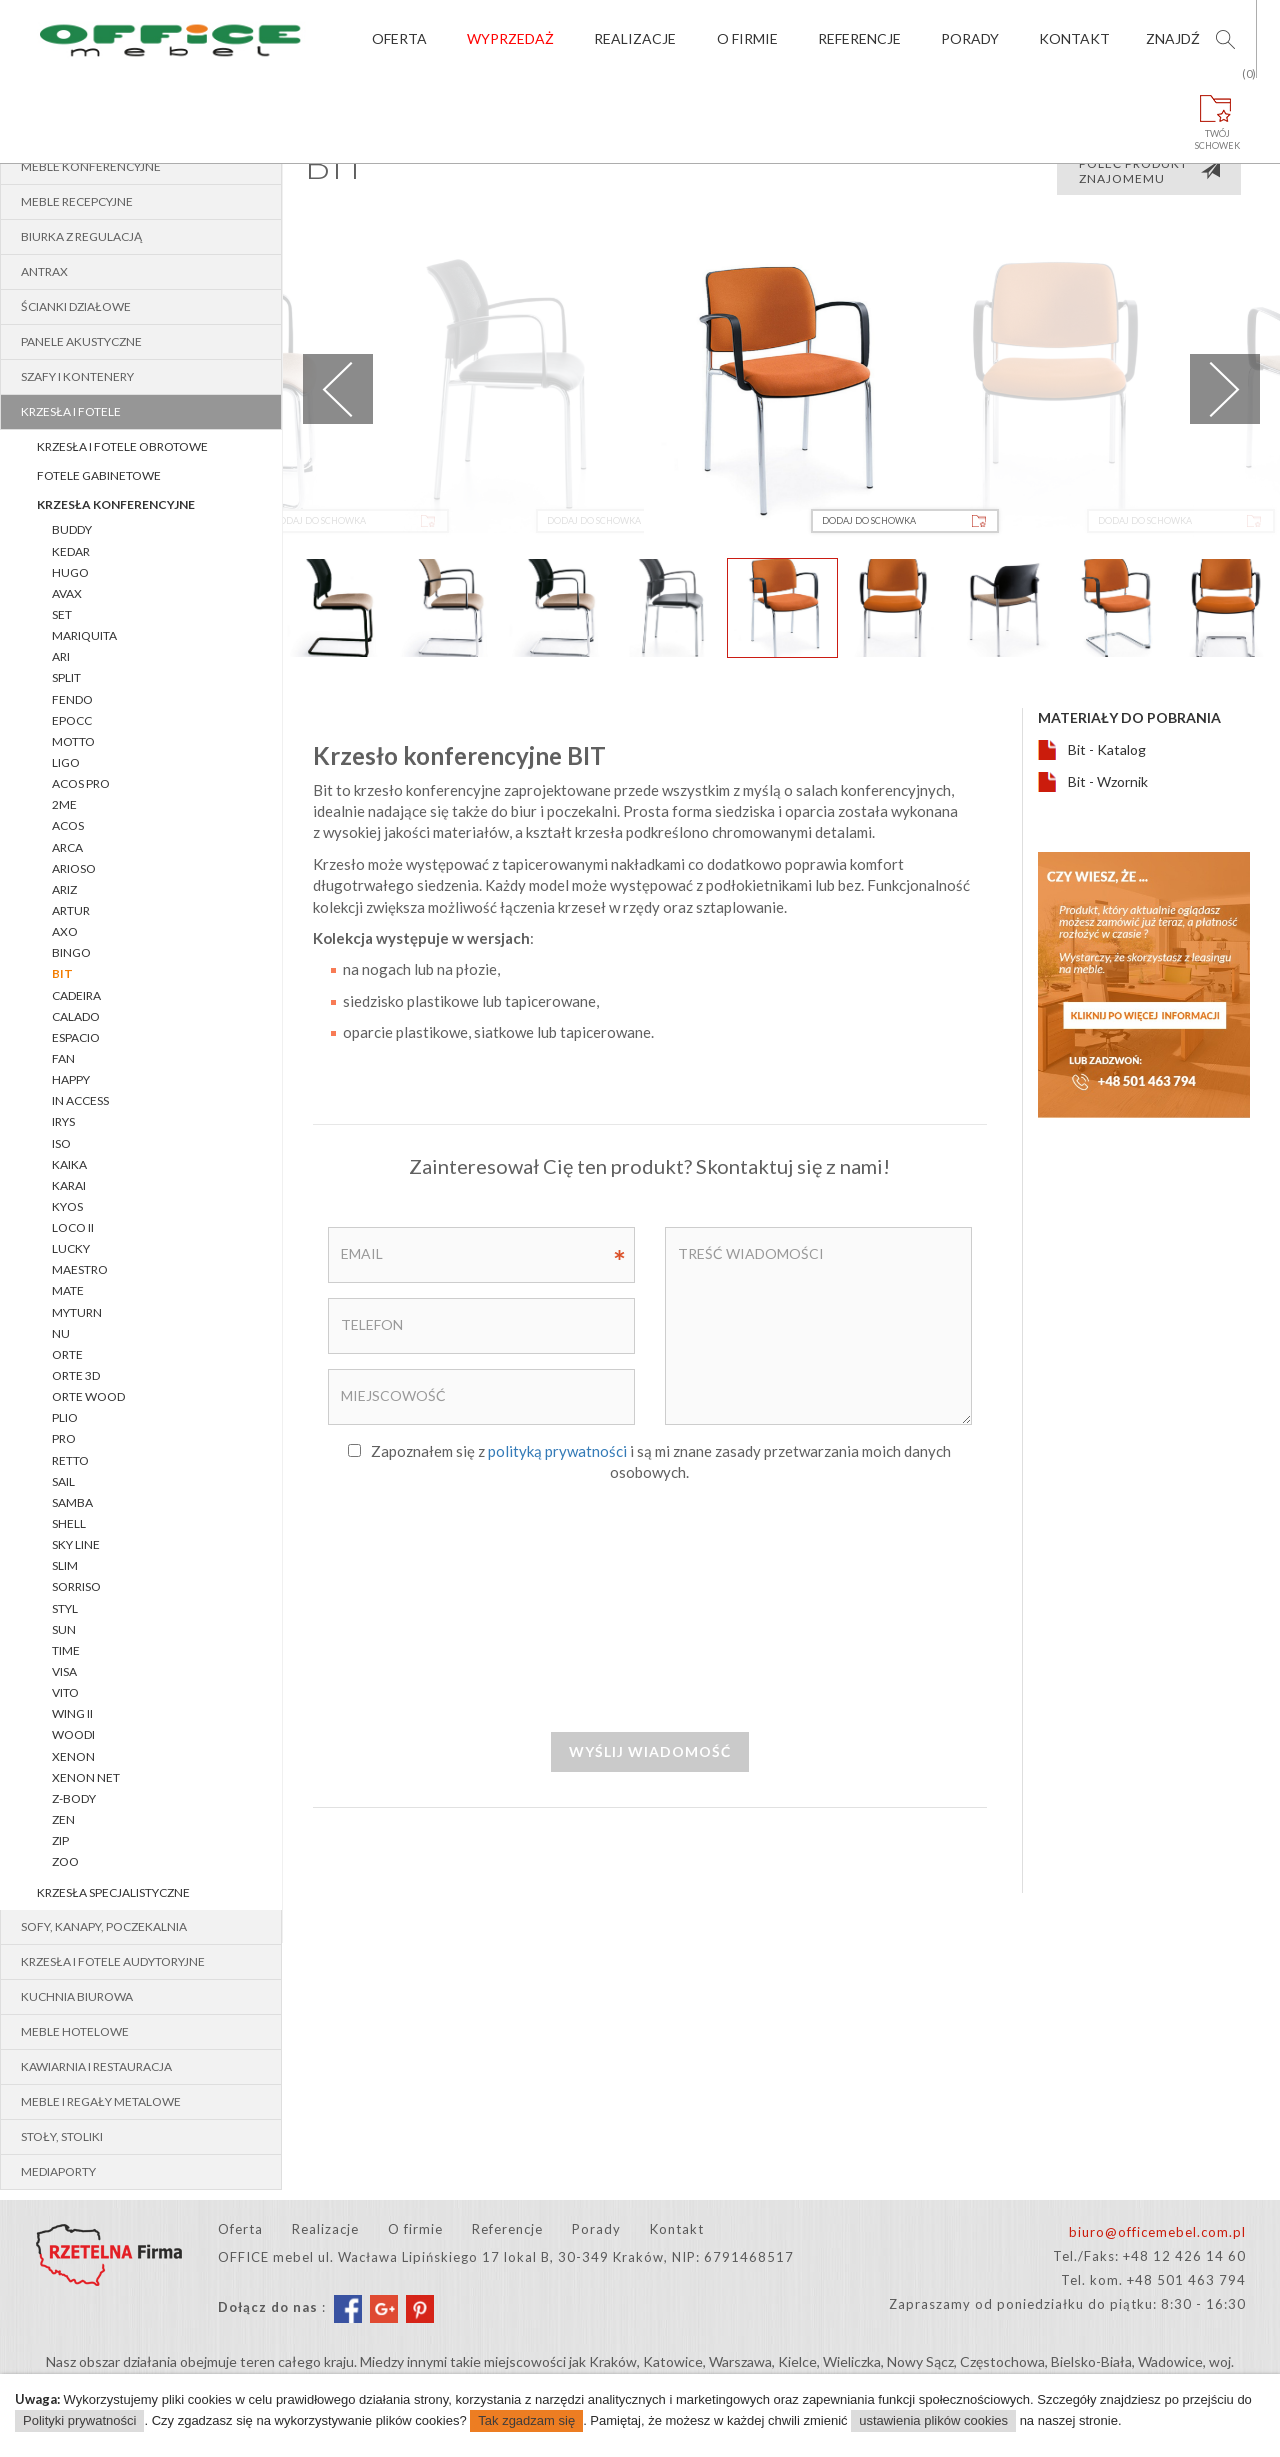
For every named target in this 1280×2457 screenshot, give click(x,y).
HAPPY (71, 1079)
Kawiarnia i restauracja (96, 2066)
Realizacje (635, 38)
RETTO (70, 1460)
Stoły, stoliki (62, 2136)
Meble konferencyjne (91, 166)
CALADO (76, 1016)
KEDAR (71, 551)
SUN (64, 1629)
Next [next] (1225, 389)
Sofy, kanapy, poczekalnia (104, 1926)
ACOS (68, 825)
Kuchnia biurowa (77, 1996)
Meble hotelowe (75, 2031)
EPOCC (72, 720)
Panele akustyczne (81, 341)
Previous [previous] (338, 389)
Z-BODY (74, 1798)
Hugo (70, 572)
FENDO (72, 699)
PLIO (65, 1417)
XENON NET (86, 1777)
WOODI (73, 1734)
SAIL (63, 1481)
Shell (69, 1523)
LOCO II (73, 1227)
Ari (61, 656)
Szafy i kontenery (77, 376)
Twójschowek (1218, 114)
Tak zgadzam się (526, 2420)
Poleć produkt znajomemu (1150, 171)
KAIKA (69, 1164)
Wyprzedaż (510, 38)
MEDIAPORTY (58, 2171)
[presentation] (650, 1606)
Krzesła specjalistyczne (113, 1892)
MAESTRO (80, 1269)
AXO (65, 931)
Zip (60, 1840)
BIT (62, 973)
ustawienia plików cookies (933, 2420)
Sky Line (76, 1544)
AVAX (67, 593)
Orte (67, 1354)
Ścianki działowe (76, 306)
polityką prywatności (557, 1451)
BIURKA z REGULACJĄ (81, 236)
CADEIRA (76, 995)
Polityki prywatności (79, 2420)
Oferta (399, 38)
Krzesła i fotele (71, 411)
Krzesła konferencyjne (116, 504)
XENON (73, 1756)
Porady (970, 38)
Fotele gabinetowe (99, 475)
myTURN (77, 1312)
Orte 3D (76, 1375)
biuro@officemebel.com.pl (1157, 2232)
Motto (73, 741)
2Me (64, 804)
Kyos (67, 1206)
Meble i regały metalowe (101, 2101)
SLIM (65, 1565)
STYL (65, 1608)
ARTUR (71, 910)
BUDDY (72, 529)
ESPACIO (76, 1037)
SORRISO (76, 1586)
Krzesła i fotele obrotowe (122, 446)
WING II (72, 1713)
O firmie (747, 38)
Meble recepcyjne (77, 201)
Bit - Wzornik (1108, 781)
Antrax (44, 271)
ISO (61, 1143)
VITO (65, 1692)
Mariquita (84, 635)
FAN (63, 1058)
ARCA (67, 847)
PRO (64, 1438)
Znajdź (1173, 38)
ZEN (63, 1819)
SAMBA (72, 1502)
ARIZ (64, 889)
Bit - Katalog (1107, 749)
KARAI (69, 1185)
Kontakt (1074, 38)
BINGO (71, 952)
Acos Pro (81, 783)
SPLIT (66, 677)
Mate (68, 1290)
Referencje (859, 38)
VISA (64, 1671)
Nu (61, 1333)
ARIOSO (74, 868)
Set (62, 614)
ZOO (65, 1861)
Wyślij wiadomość (650, 1751)
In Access (80, 1100)
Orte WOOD (88, 1396)
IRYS (63, 1121)
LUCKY (71, 1248)
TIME (66, 1650)
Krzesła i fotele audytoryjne (113, 1961)
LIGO (66, 762)
